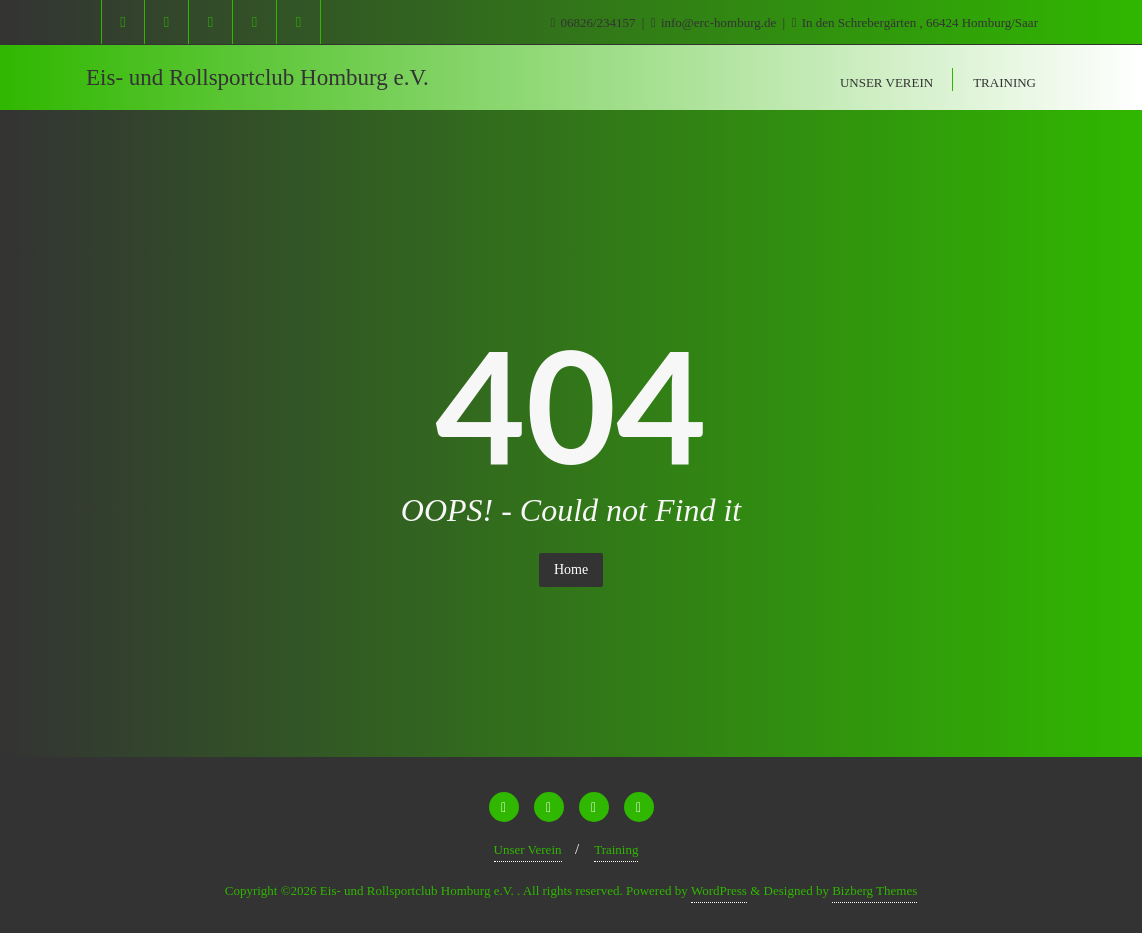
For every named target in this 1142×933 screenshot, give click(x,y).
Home (571, 569)
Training (616, 849)
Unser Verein (528, 849)
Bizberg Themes (874, 890)
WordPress (719, 890)
